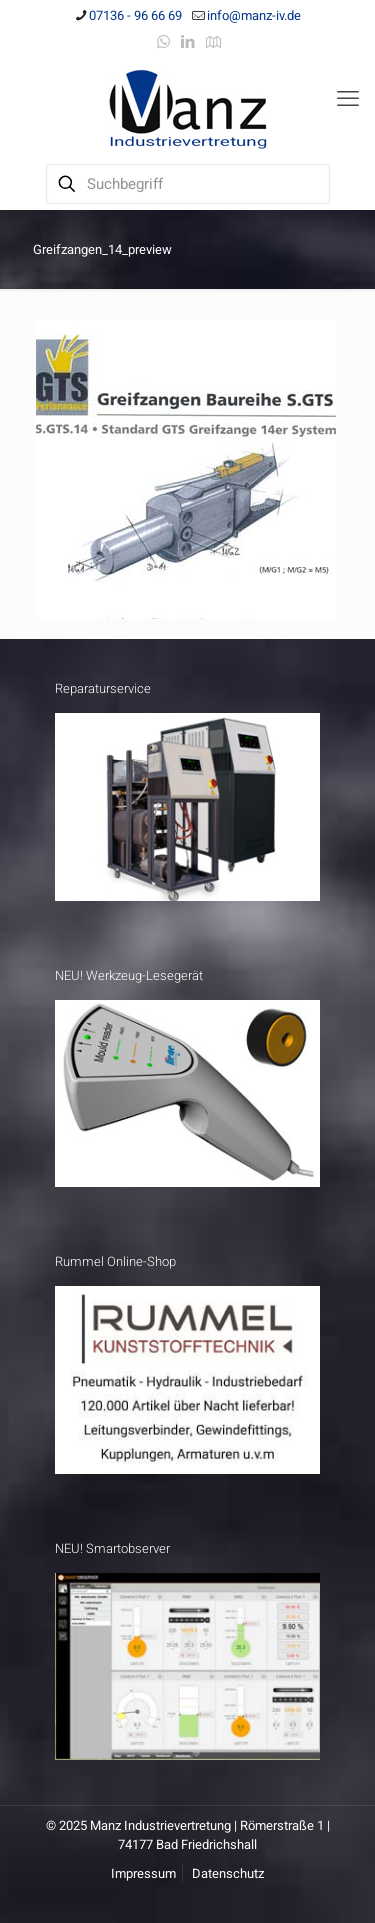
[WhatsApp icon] (163, 42)
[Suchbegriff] (188, 184)
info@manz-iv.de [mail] (254, 15)
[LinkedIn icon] (188, 42)
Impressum (143, 1873)
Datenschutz (228, 1873)
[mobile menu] (348, 99)
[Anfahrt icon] (213, 42)
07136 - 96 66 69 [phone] (135, 15)
